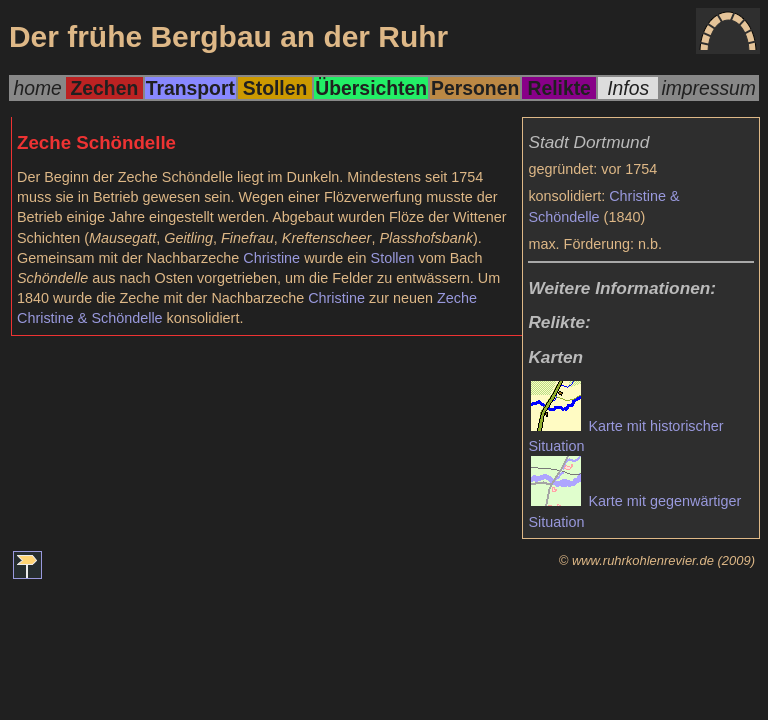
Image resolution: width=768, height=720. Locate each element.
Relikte (558, 88)
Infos (628, 88)
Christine (271, 258)
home (37, 88)
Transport (190, 88)
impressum (708, 88)
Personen (475, 88)
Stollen (275, 88)
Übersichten (371, 88)
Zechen (105, 88)
